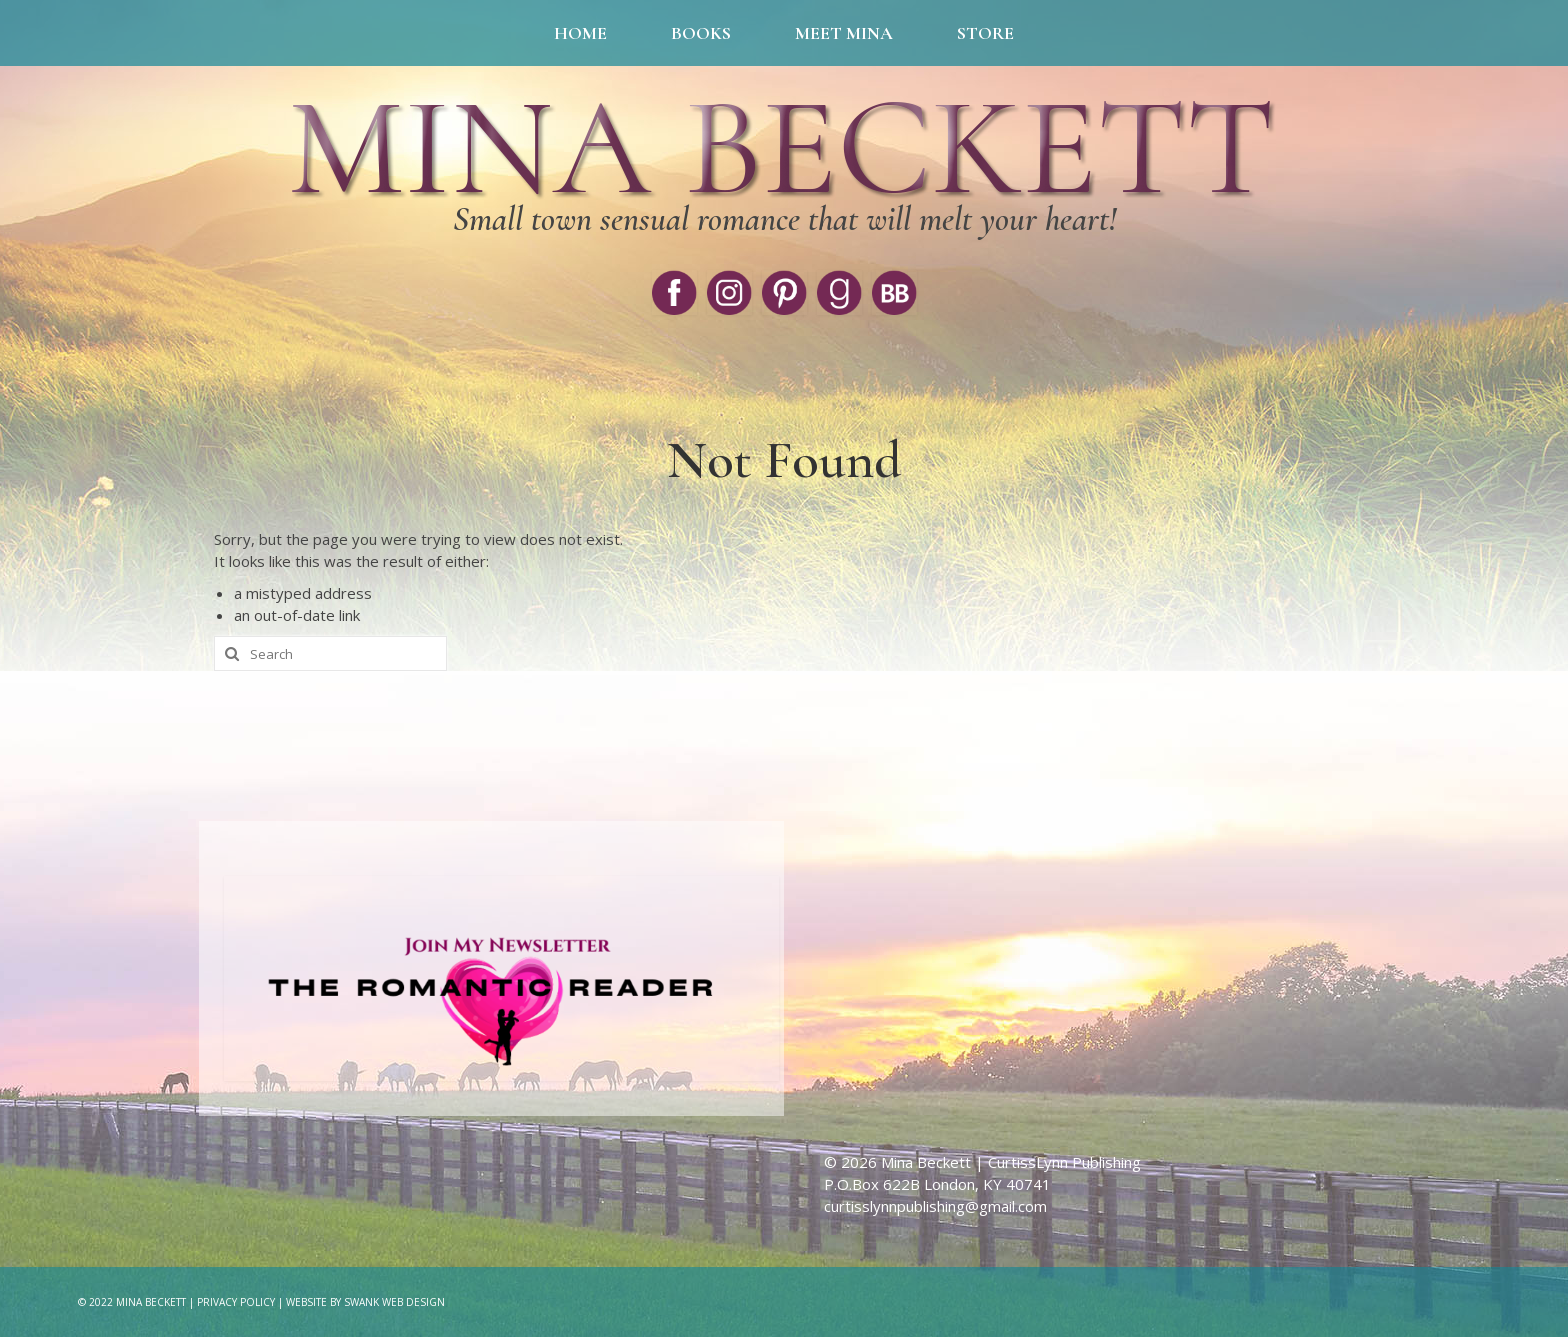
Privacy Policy (236, 1302)
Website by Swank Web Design (365, 1302)
